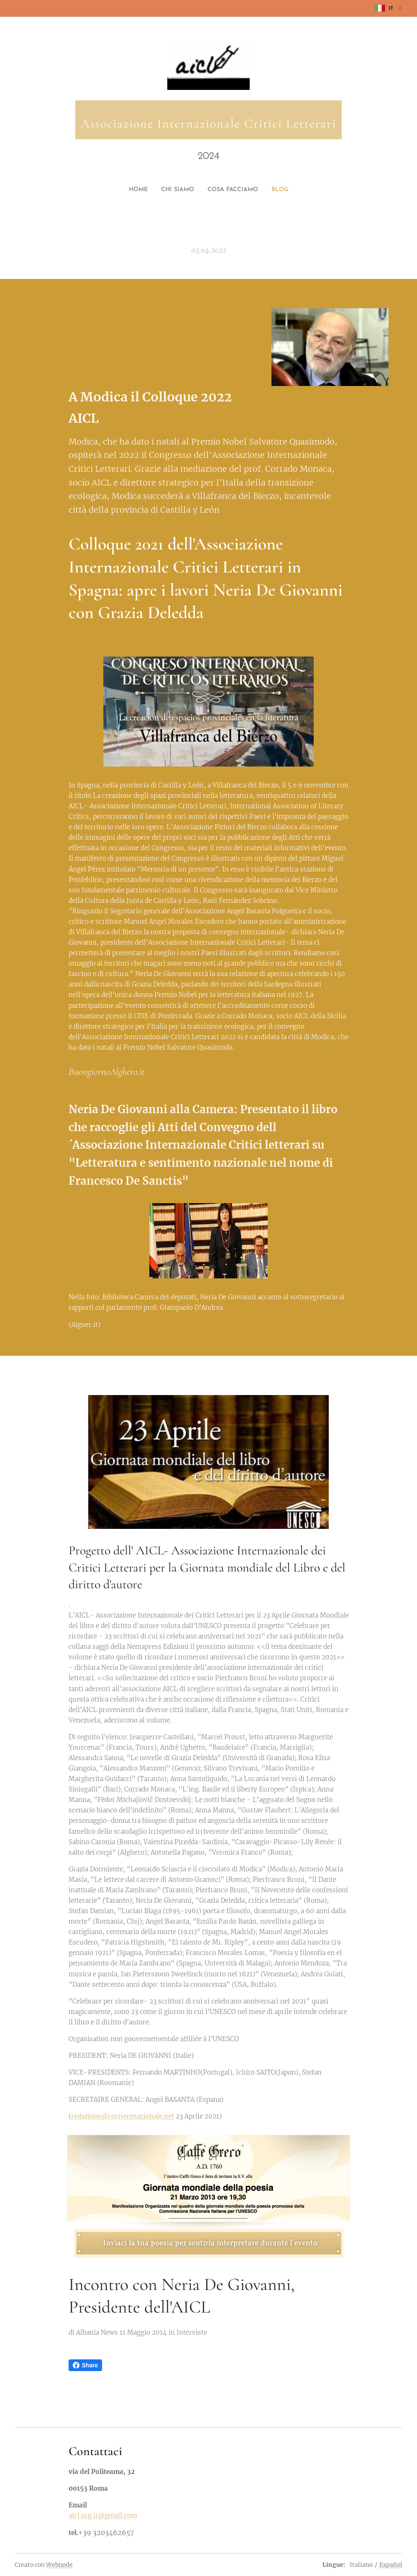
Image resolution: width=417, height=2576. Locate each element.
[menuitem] (192, 189)
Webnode (59, 2564)
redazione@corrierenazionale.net (122, 2116)
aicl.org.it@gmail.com (103, 2515)
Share (85, 2365)
